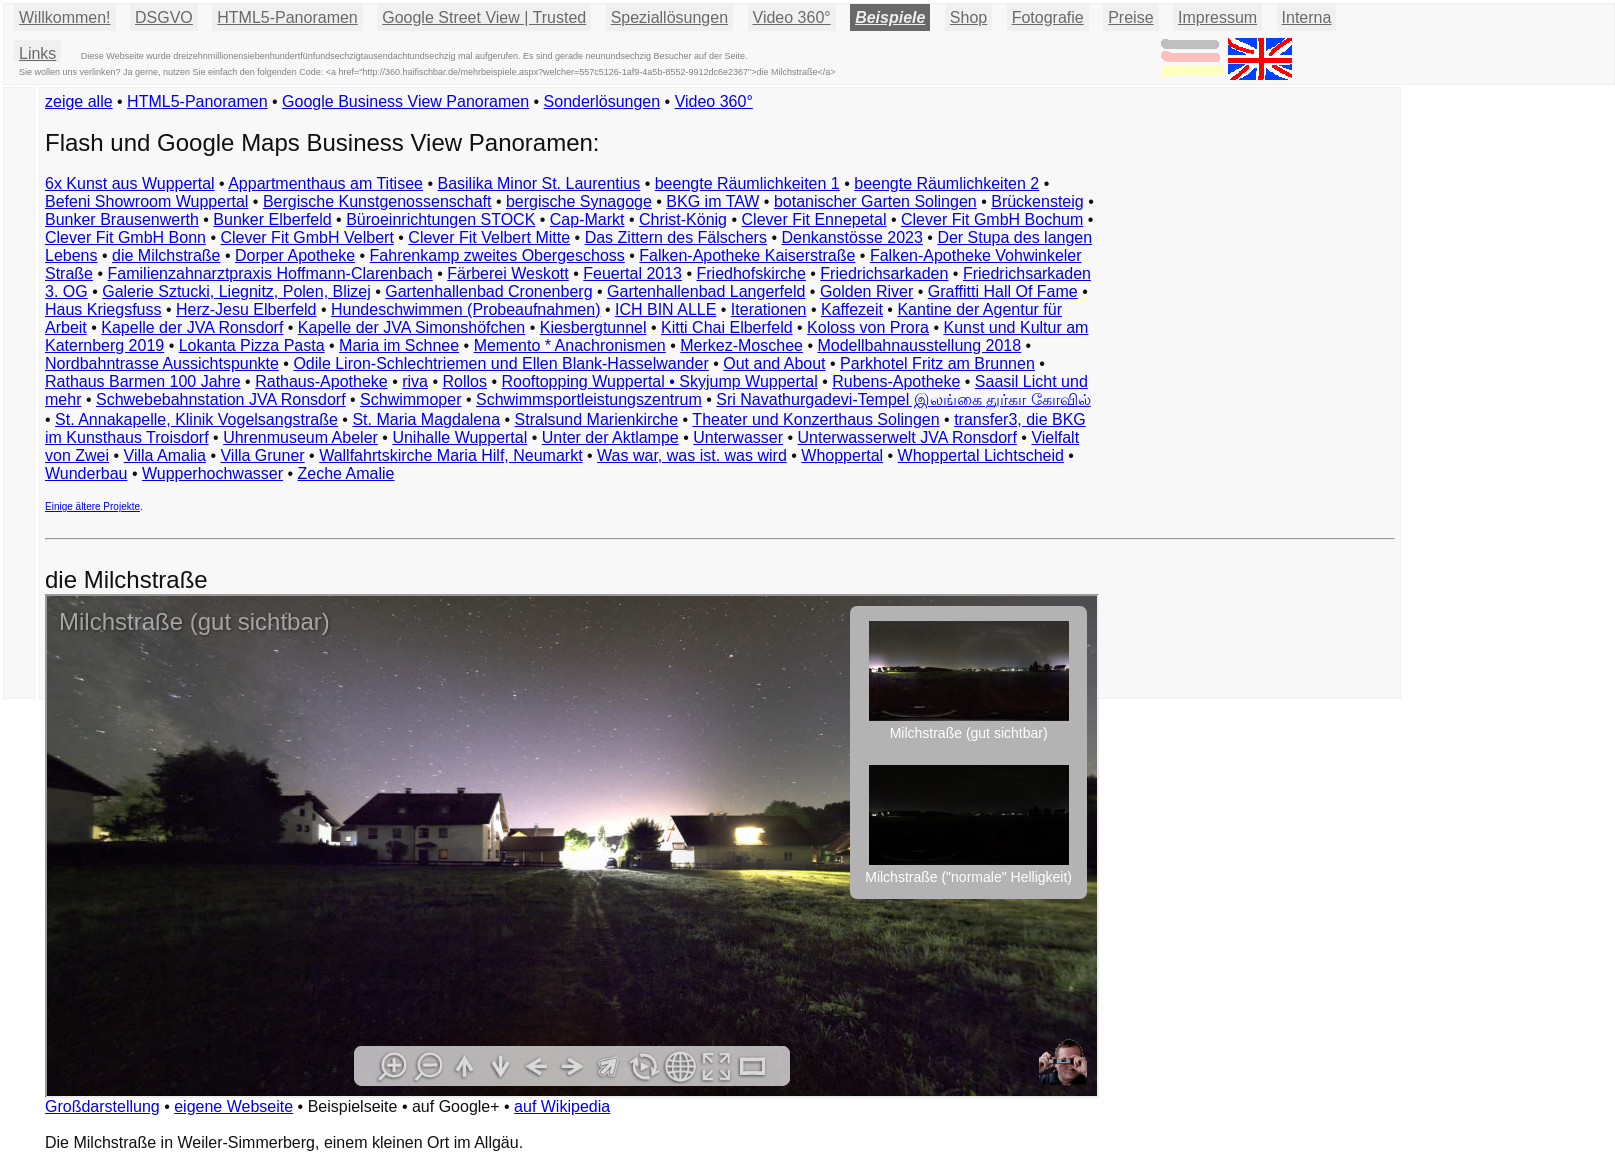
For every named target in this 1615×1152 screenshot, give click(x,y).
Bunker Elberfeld (272, 219)
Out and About (774, 363)
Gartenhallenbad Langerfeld (706, 291)
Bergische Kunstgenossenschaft (377, 201)
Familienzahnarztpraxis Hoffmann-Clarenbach (270, 273)
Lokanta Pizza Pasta (252, 345)
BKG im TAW (712, 201)
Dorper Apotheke (295, 255)
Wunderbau (86, 473)
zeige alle (79, 101)
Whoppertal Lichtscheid (981, 455)
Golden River (866, 291)
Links (37, 53)
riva (415, 381)
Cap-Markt (587, 219)
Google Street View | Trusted (484, 17)
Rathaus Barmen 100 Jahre (143, 381)
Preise (1130, 17)
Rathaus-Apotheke (321, 381)
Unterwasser (738, 437)
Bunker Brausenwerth (122, 219)
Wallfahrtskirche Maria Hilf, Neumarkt (450, 455)
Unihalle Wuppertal (459, 437)
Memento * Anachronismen (570, 345)
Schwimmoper (410, 399)
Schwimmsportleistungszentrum (589, 399)
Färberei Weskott (508, 273)
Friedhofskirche (750, 273)
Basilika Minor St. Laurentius (538, 183)
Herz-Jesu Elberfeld (246, 309)
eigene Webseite (233, 1106)
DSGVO (164, 17)
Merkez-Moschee (741, 345)
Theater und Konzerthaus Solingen (815, 419)
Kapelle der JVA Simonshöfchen (411, 327)
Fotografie (1048, 17)
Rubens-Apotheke (896, 381)
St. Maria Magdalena (426, 419)
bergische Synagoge (579, 201)
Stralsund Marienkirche (597, 419)
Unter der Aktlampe (610, 437)
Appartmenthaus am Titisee (325, 183)
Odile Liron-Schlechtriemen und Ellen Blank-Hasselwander (500, 363)
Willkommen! (65, 17)
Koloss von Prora (868, 327)
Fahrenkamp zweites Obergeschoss (497, 255)
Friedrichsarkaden (884, 273)
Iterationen (769, 309)
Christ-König (683, 219)
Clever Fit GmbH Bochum (992, 219)
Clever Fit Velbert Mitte (489, 237)
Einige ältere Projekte (92, 506)
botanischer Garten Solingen (875, 201)
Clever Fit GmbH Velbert (306, 237)
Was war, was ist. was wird (692, 455)
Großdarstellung (102, 1106)
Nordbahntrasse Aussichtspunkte (162, 363)
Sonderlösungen (602, 101)
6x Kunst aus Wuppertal (130, 183)
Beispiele (890, 17)
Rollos (464, 381)
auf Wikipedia (562, 1106)
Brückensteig (1037, 201)
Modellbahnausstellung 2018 (919, 345)
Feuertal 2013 (632, 273)
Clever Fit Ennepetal (814, 219)
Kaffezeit (852, 309)
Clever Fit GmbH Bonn (125, 237)
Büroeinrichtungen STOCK (440, 219)
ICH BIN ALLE (665, 309)
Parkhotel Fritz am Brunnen (937, 363)
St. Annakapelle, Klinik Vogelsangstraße (196, 419)
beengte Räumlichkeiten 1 (747, 183)
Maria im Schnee (399, 345)
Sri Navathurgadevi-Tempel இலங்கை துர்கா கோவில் (903, 399)
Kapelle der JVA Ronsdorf (192, 327)
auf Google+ (456, 1106)
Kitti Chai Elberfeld (727, 327)
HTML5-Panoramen (287, 17)
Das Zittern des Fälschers (676, 237)
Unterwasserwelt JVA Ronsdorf (907, 437)
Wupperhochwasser (212, 473)
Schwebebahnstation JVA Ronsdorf (221, 399)
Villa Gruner (262, 455)
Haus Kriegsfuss (103, 309)
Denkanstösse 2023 (851, 237)
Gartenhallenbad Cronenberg (488, 291)
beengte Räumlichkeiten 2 (946, 183)
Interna (1307, 17)
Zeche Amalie (346, 473)
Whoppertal (842, 455)
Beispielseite (353, 1106)
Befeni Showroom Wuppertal (146, 201)
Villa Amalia (165, 455)
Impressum (1217, 17)
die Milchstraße (166, 255)
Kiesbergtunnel (593, 327)
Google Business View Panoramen (405, 101)
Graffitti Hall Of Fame (1003, 291)
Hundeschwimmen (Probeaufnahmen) (465, 309)
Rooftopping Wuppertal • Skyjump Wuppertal (659, 381)
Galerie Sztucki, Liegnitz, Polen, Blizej (236, 291)
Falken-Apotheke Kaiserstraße (747, 255)
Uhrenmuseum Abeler (300, 437)
